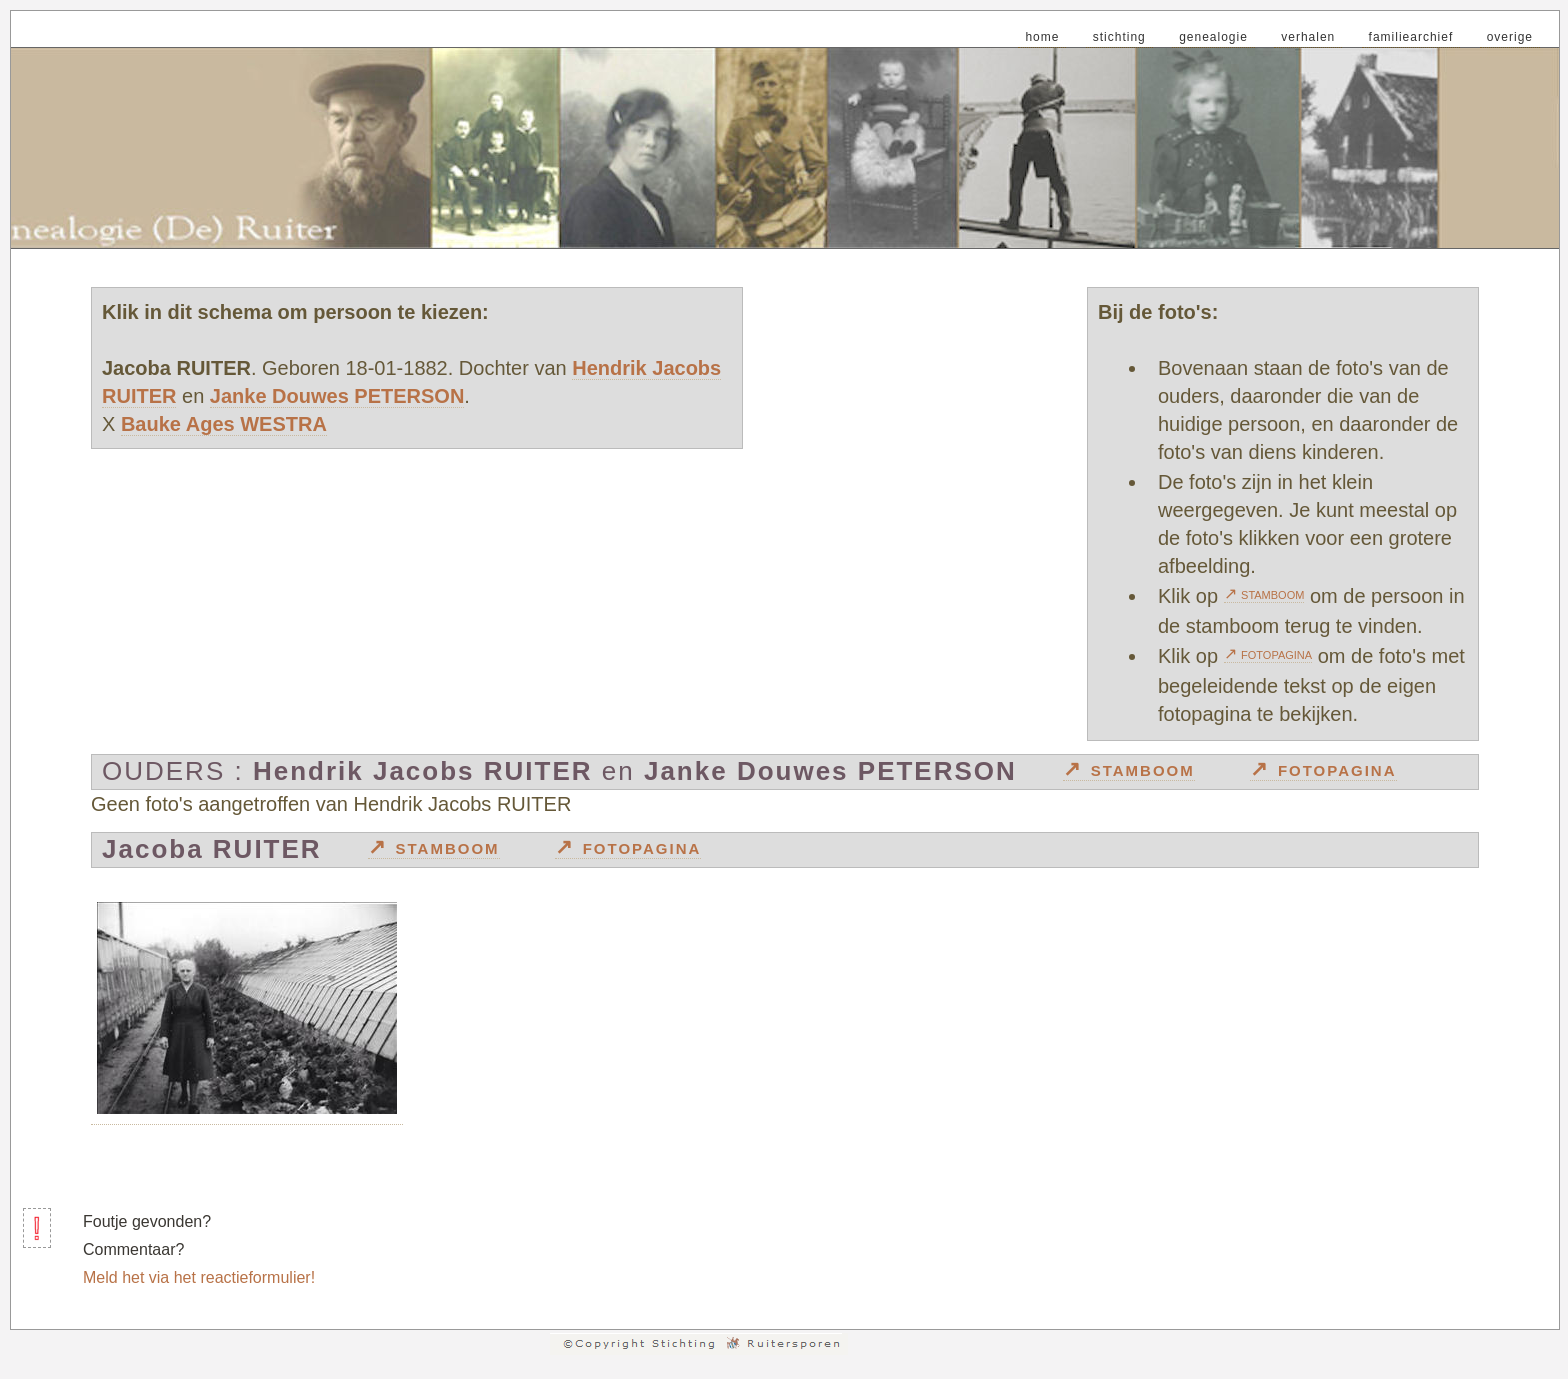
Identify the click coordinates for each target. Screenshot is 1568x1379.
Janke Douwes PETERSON (337, 396)
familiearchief (1411, 37)
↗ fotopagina (1268, 653)
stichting (1119, 37)
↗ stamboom (1264, 593)
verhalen (1308, 37)
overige (1510, 37)
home (1042, 37)
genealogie (1213, 37)
